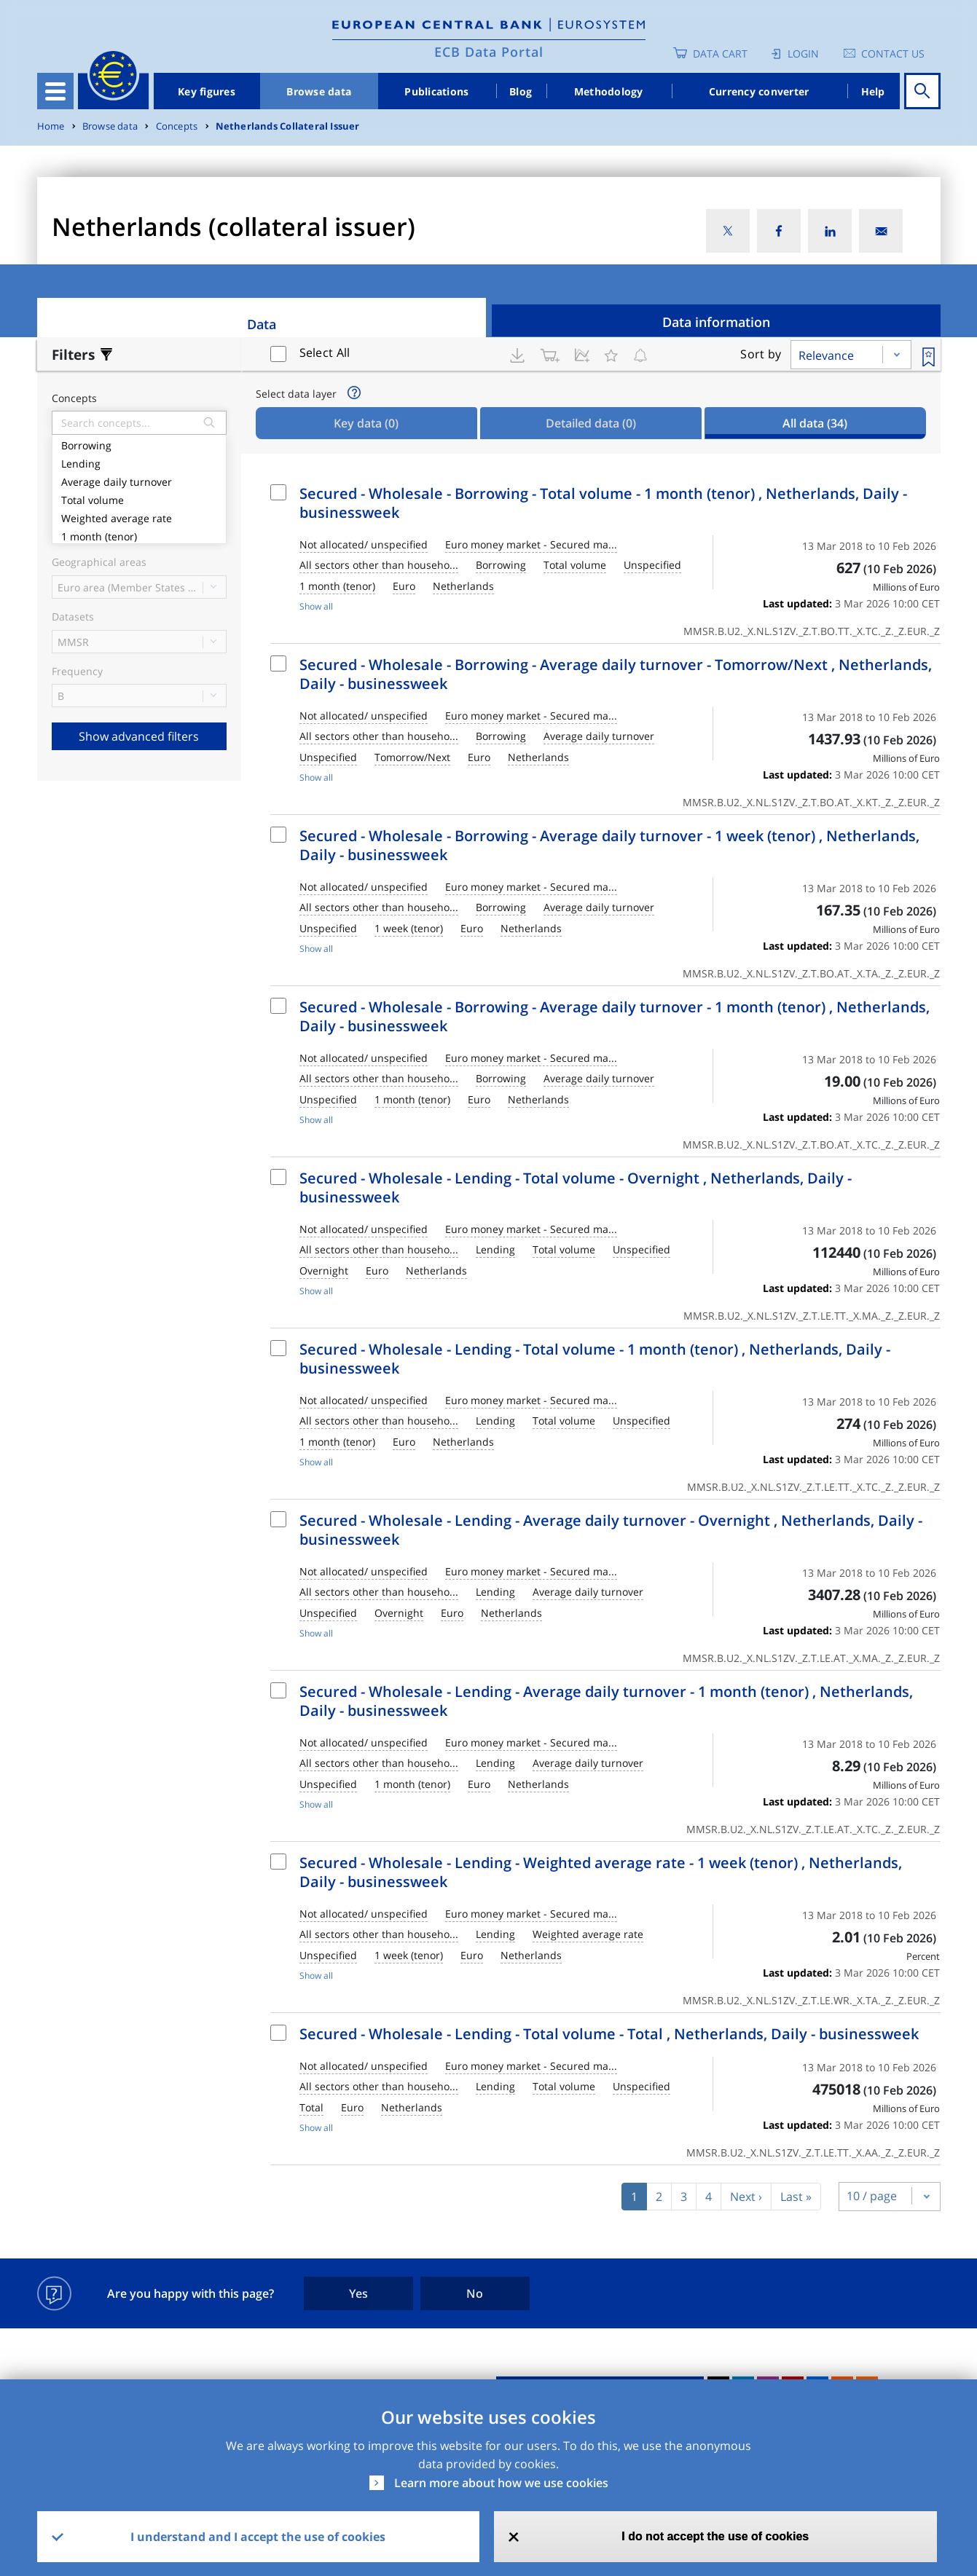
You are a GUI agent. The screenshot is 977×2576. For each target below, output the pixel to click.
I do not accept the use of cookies (715, 2536)
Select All (324, 352)
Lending (139, 462)
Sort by (760, 354)
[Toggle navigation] (55, 91)
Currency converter (759, 91)
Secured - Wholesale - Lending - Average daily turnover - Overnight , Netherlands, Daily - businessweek (610, 1529)
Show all (316, 606)
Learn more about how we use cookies (501, 2483)
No (474, 2293)
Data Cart (720, 53)
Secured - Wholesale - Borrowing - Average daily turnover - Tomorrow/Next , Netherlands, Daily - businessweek (615, 674)
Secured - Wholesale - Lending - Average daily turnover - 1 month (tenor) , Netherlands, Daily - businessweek (606, 1701)
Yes (358, 2293)
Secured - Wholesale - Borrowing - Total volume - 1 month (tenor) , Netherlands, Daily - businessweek (603, 503)
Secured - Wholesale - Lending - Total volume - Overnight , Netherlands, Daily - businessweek (575, 1187)
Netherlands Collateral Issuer (288, 126)
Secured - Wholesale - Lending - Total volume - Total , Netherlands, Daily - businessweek (609, 2034)
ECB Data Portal (489, 51)
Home (51, 126)
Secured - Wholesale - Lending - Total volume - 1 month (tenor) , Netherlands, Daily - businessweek (594, 1358)
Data (261, 324)
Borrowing (139, 444)
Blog (520, 91)
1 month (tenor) (139, 535)
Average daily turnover (139, 480)
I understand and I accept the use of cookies (257, 2537)
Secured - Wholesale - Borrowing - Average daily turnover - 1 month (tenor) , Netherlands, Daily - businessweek (614, 1016)
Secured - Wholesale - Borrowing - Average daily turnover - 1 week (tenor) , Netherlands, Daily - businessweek (609, 845)
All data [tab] (814, 423)
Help (873, 91)
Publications (436, 91)
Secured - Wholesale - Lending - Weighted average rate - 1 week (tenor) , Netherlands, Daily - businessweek (600, 1872)
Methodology (608, 91)
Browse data (318, 91)
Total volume (139, 498)
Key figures (206, 91)
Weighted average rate (139, 517)
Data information (716, 322)
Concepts (177, 126)
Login (803, 53)
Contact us (893, 53)
